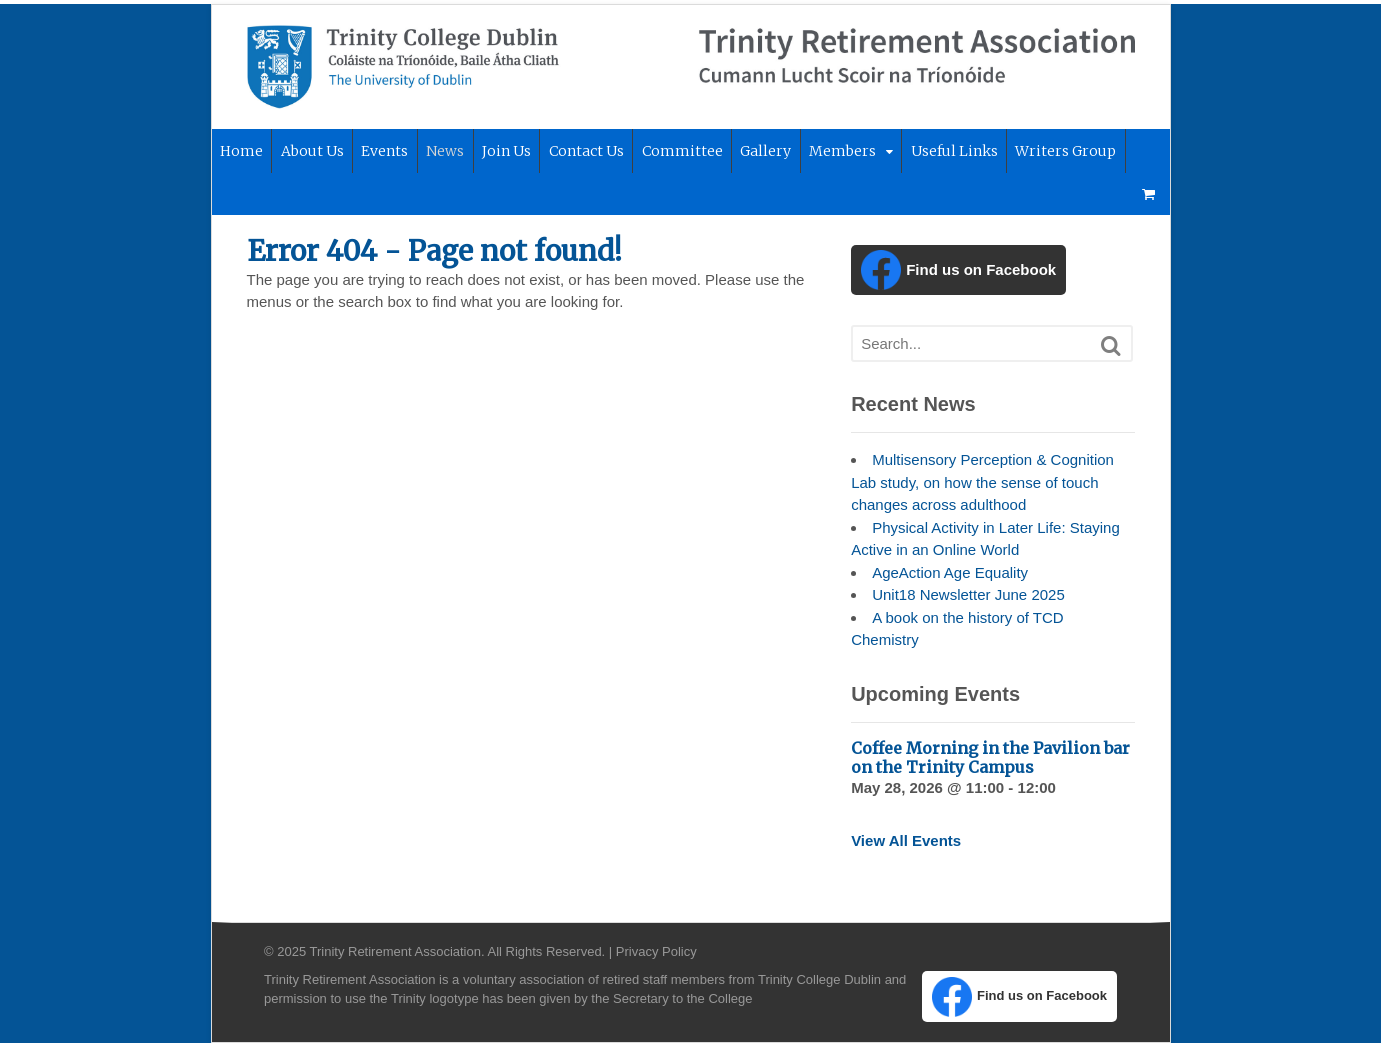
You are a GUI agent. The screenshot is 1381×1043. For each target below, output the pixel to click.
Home (241, 151)
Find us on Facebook (958, 270)
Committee (682, 151)
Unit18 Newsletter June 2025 (968, 594)
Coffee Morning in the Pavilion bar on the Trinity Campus (990, 757)
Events (384, 151)
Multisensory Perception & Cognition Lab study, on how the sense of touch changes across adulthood (982, 482)
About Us (312, 151)
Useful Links (954, 151)
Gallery (765, 151)
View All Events (906, 840)
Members (842, 151)
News (445, 151)
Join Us (506, 151)
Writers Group (1065, 151)
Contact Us (586, 151)
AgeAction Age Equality (950, 572)
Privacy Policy (656, 951)
